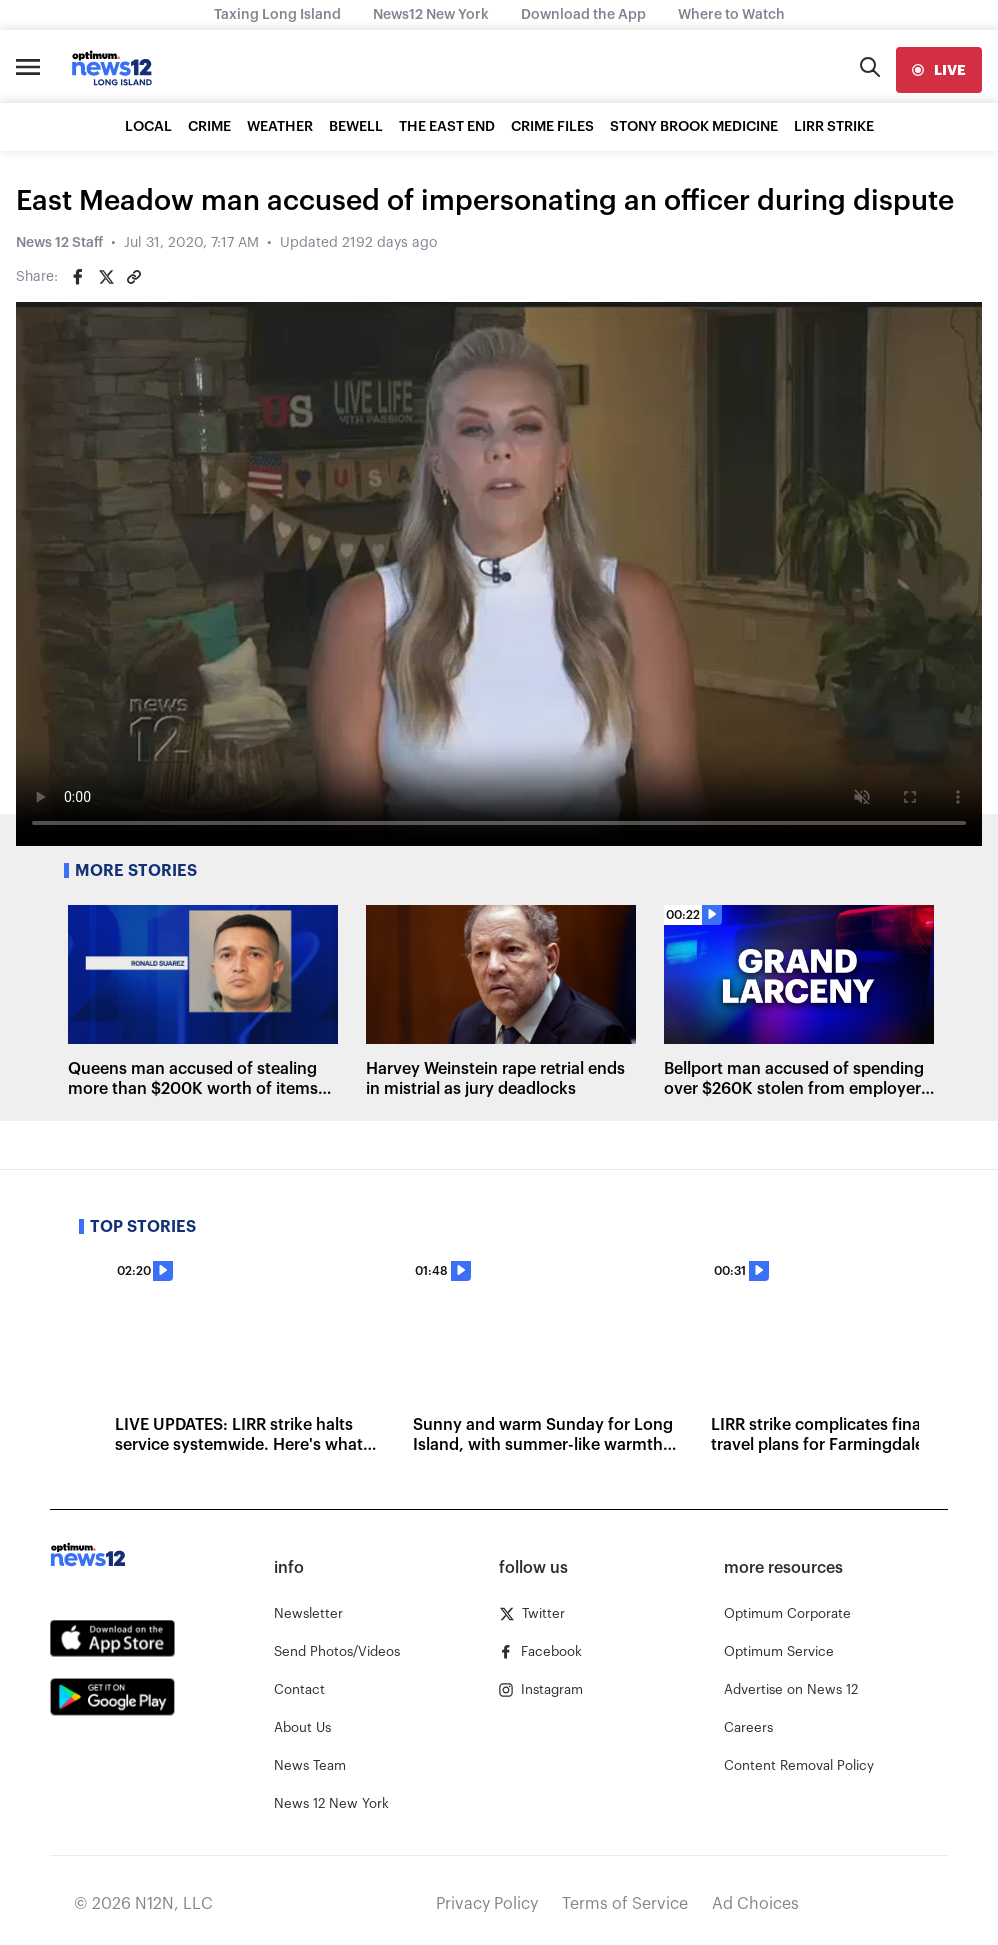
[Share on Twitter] (106, 277)
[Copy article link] (134, 277)
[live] (939, 70)
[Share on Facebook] (78, 277)
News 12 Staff (59, 243)
